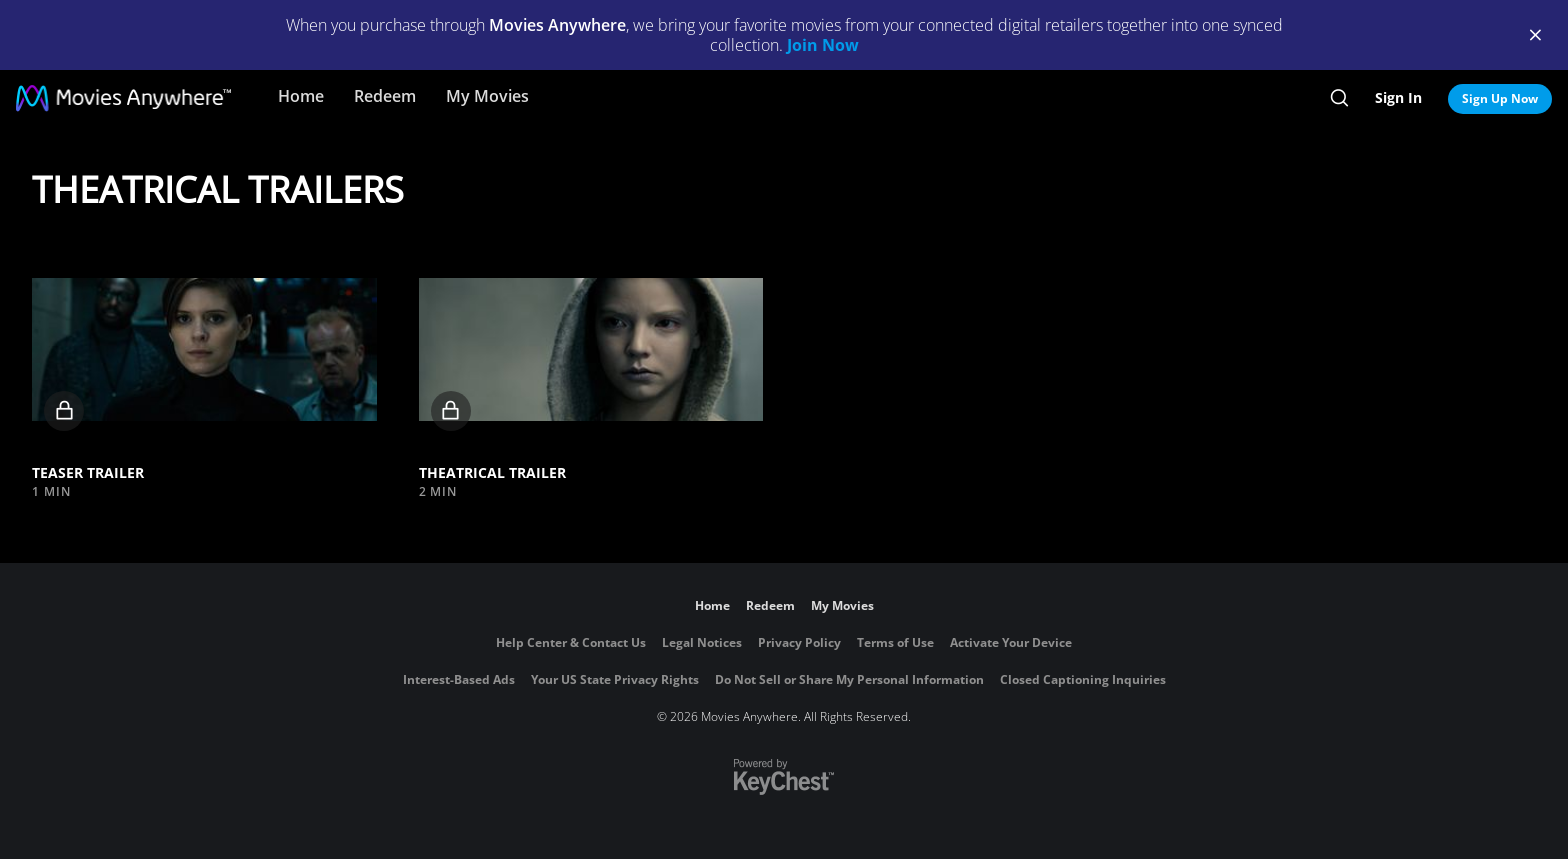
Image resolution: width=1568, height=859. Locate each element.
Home (301, 96)
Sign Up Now (1500, 98)
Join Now (823, 45)
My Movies (487, 96)
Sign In (1398, 97)
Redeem (385, 96)
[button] (204, 350)
